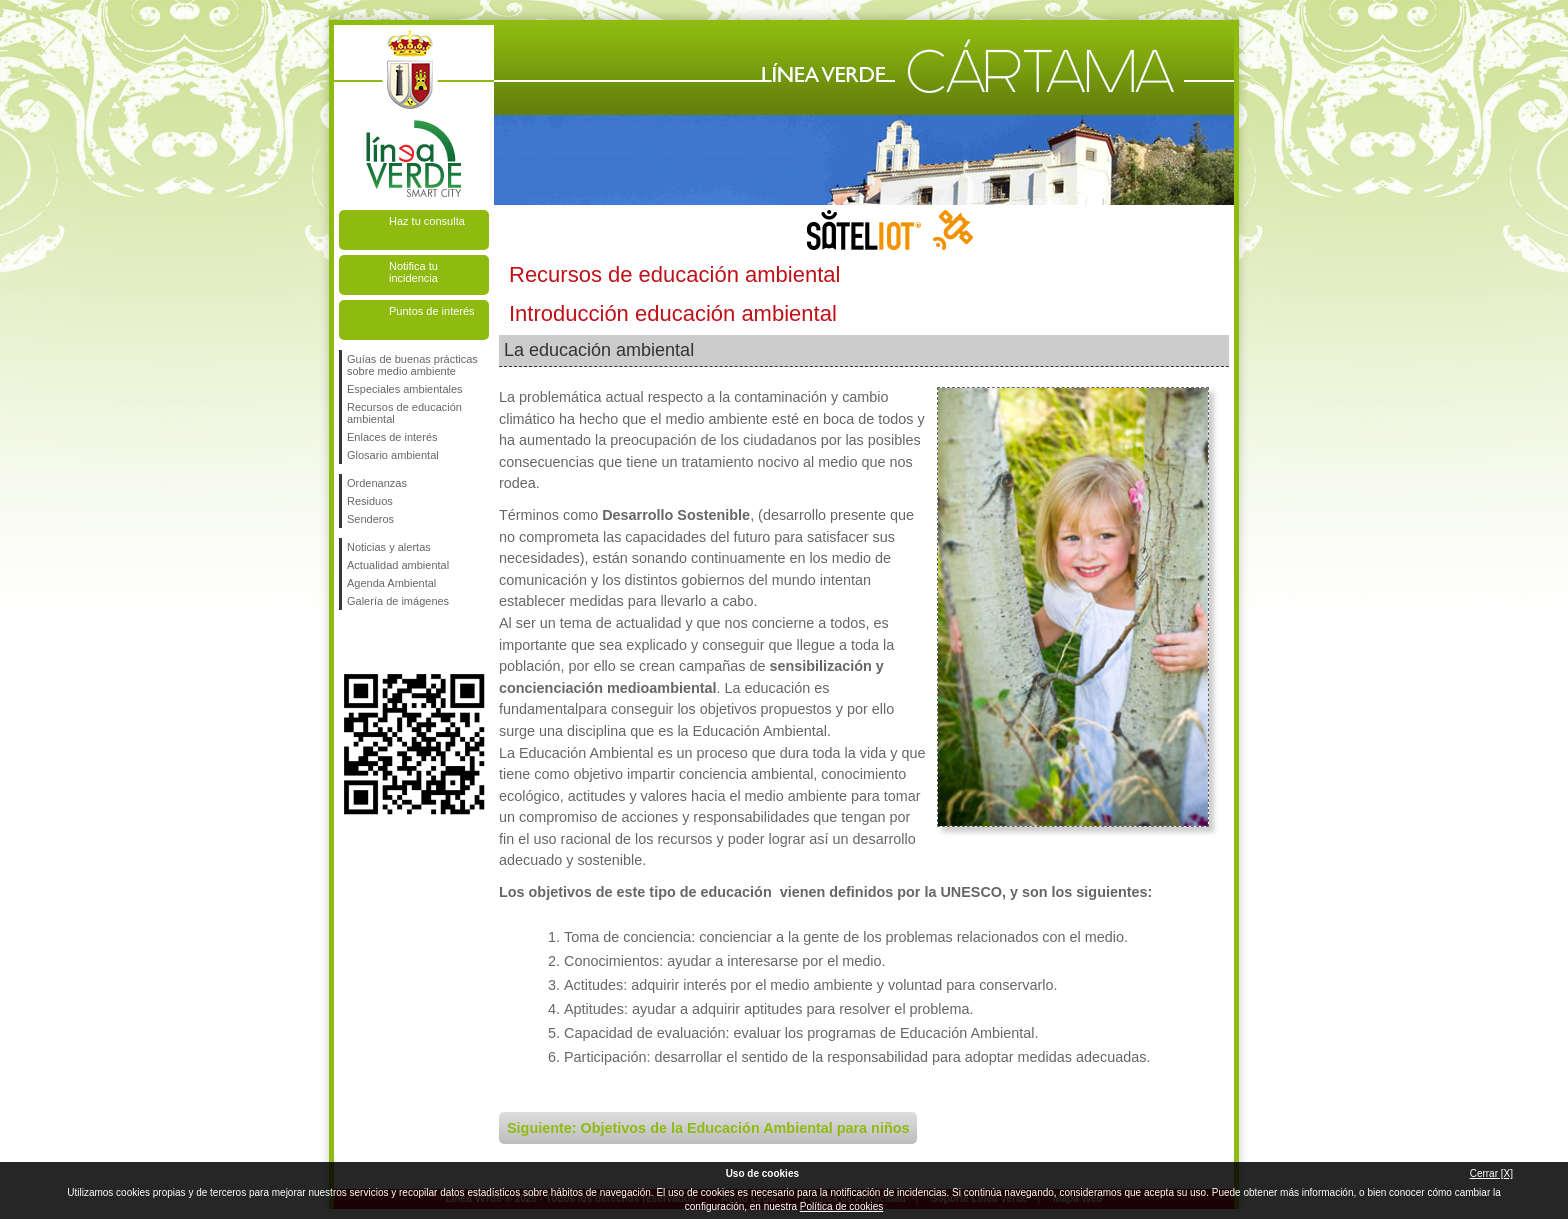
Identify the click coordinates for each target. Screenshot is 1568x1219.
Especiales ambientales (405, 389)
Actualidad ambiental (398, 565)
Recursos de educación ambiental (404, 413)
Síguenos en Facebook (351, 642)
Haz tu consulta (427, 221)
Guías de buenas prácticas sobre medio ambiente (412, 365)
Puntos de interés (432, 311)
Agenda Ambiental (391, 583)
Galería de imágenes (398, 601)
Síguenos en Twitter (384, 642)
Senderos (370, 519)
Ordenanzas (377, 483)
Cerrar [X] (1491, 1173)
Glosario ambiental (393, 455)
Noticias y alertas (389, 547)
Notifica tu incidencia (413, 272)
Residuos (370, 501)
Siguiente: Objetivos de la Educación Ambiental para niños (708, 1128)
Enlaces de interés (392, 437)
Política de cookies (841, 1206)
